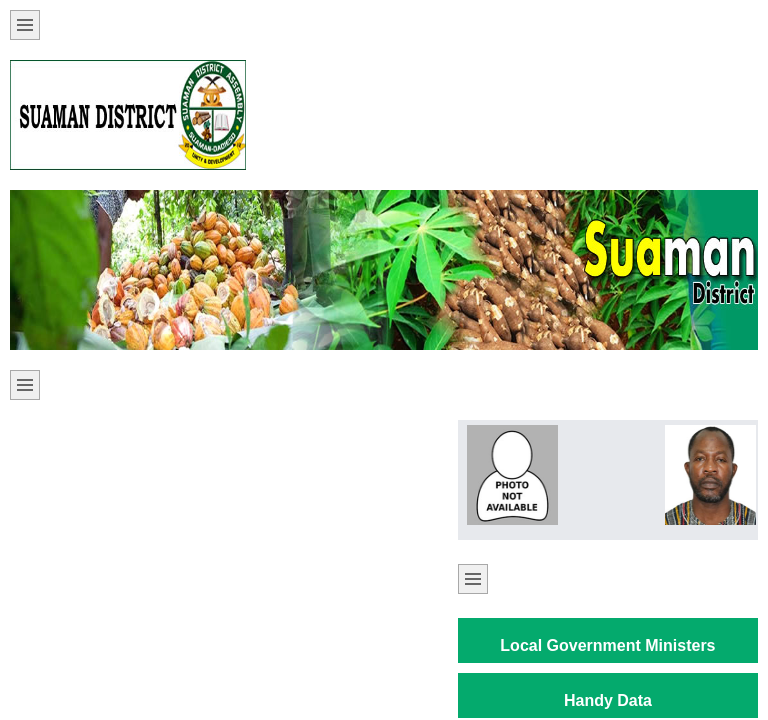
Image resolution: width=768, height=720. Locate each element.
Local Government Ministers (607, 645)
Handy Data (608, 700)
